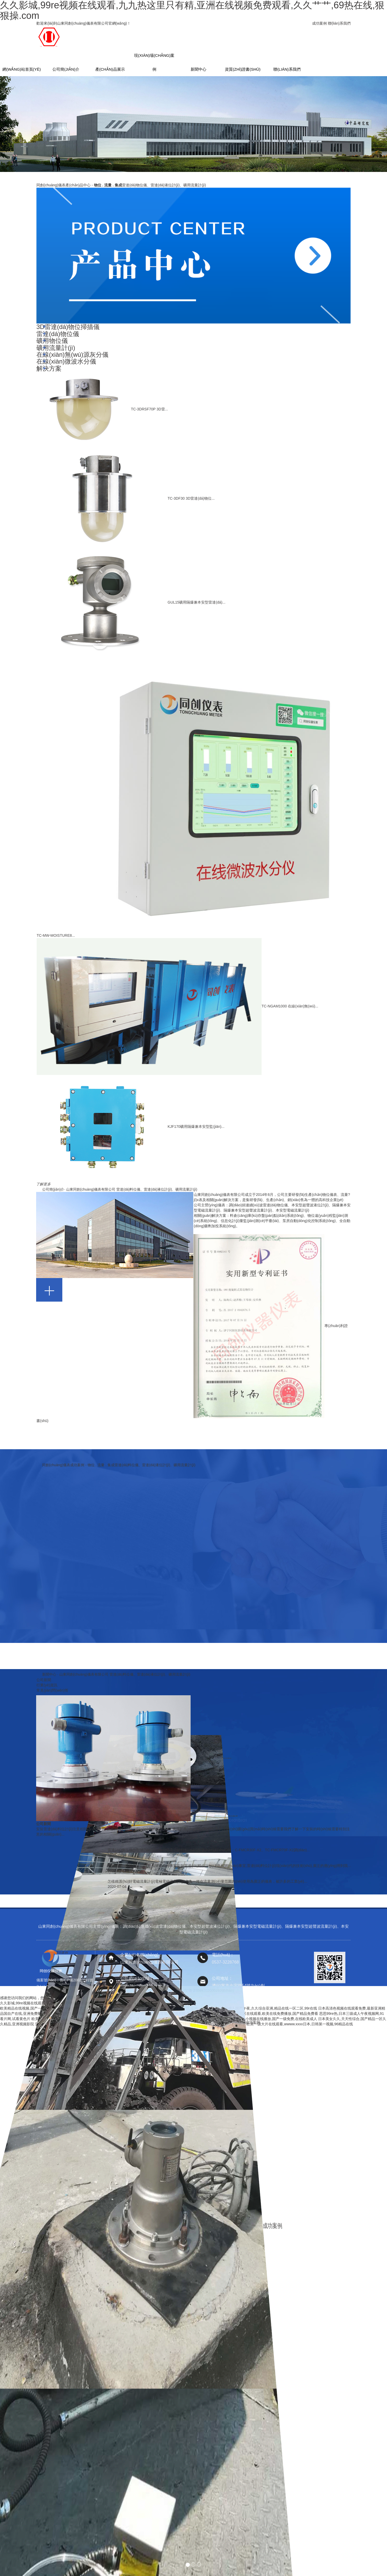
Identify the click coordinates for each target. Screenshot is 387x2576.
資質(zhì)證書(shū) (243, 69)
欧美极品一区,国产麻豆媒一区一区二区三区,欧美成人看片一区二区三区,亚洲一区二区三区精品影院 (111, 2019)
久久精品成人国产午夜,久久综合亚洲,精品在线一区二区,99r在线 (265, 2008)
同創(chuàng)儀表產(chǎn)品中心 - (121, 185)
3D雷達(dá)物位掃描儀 (67, 326)
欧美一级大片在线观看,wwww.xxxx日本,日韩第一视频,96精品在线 (299, 2024)
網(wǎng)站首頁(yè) (21, 69)
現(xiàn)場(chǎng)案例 (154, 57)
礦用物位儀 (52, 340)
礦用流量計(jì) (55, 347)
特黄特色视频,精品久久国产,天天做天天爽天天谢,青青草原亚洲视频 (131, 2013)
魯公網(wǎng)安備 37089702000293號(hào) (198, 1990)
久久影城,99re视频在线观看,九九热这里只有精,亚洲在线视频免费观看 (56, 2003)
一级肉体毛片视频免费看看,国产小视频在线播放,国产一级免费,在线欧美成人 (255, 2019)
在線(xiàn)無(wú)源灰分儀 (72, 354)
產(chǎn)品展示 (110, 69)
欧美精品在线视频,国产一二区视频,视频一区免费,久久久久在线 (51, 2008)
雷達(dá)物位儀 (57, 333)
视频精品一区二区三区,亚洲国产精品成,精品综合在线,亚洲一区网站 (158, 2008)
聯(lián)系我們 (339, 23)
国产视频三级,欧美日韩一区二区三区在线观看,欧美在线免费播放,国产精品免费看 (252, 2013)
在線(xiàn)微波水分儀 (66, 361)
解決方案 (49, 368)
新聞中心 (198, 69)
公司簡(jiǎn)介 (65, 69)
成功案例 (319, 23)
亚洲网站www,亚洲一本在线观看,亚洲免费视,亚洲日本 (79, 2024)
